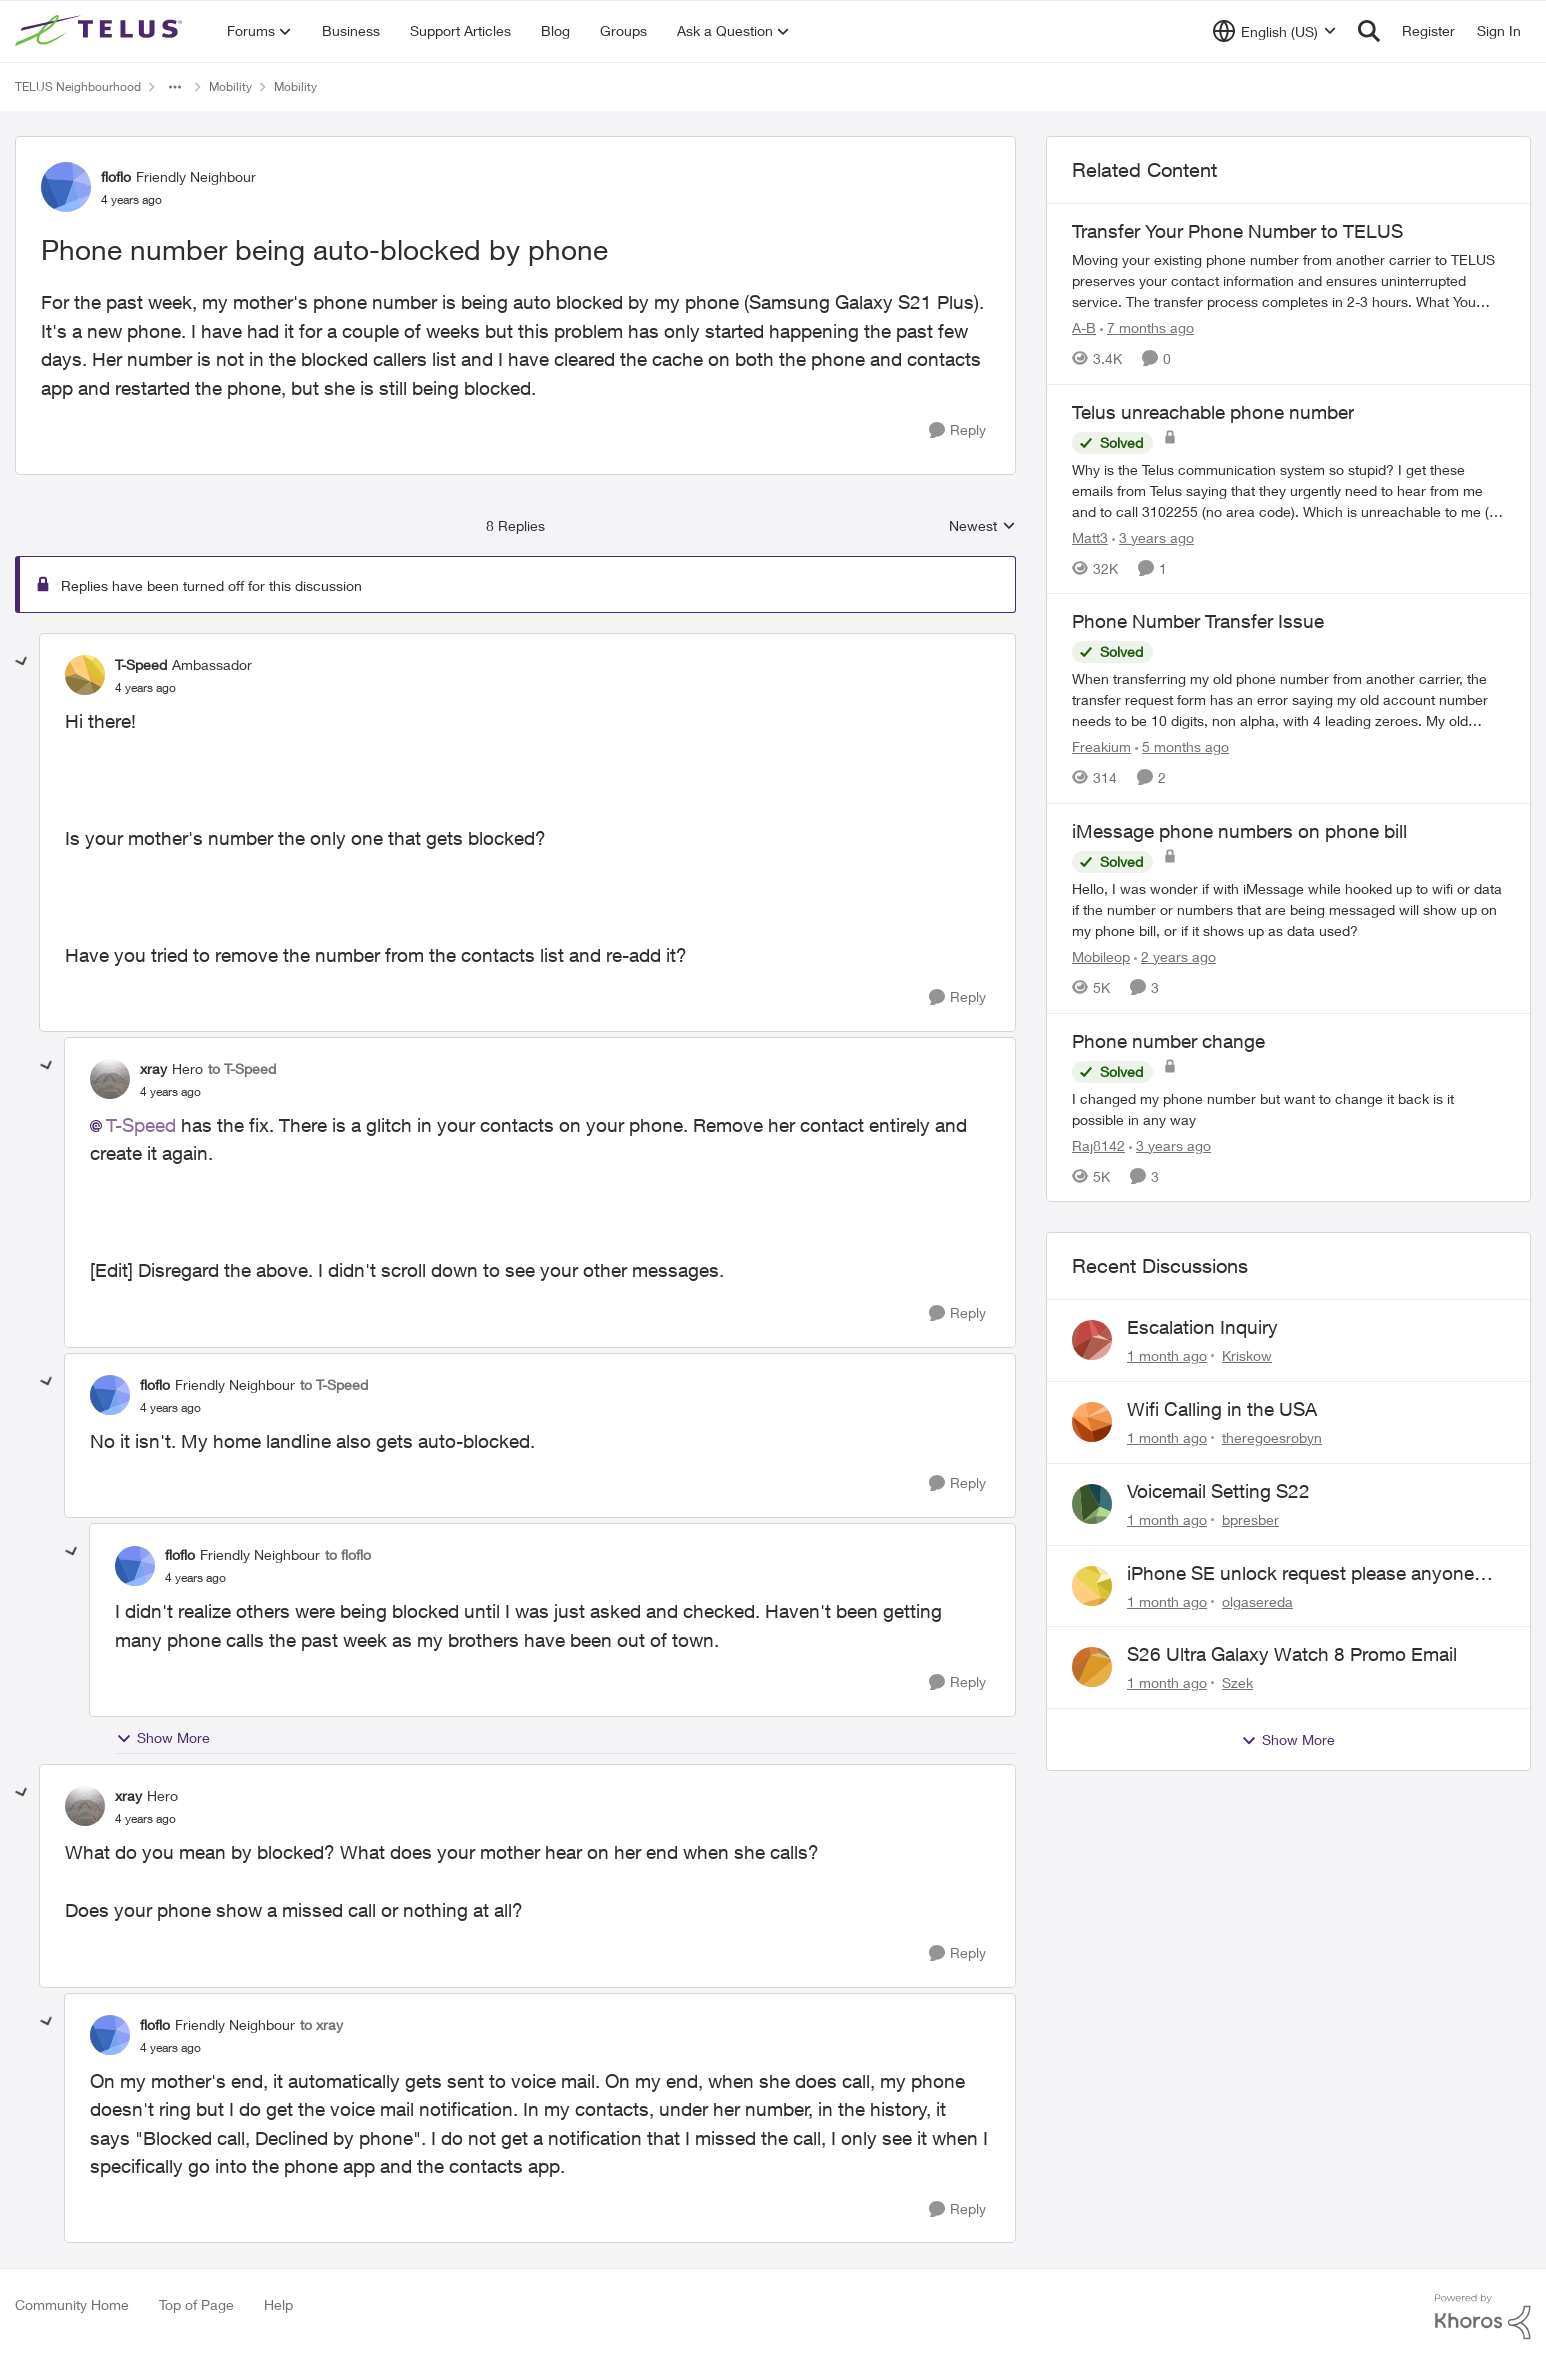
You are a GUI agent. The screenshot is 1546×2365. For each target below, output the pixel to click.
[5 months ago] (1182, 746)
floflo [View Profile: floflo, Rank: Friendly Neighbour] (116, 176)
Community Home (72, 2304)
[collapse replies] (22, 662)
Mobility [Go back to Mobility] (230, 86)
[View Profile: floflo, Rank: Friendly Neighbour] (66, 187)
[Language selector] (1274, 31)
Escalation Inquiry (1202, 1327)
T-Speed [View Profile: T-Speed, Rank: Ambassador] (141, 664)
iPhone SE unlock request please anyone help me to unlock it (1300, 1574)
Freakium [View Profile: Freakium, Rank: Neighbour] (1101, 746)
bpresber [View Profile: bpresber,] (1250, 1519)
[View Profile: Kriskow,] (1092, 1340)
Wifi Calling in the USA (1222, 1409)
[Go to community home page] (101, 31)
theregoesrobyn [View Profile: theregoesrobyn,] (1272, 1437)
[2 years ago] (1175, 956)
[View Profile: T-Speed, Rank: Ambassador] (85, 675)
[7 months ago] (1147, 327)
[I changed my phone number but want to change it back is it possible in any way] (1288, 1108)
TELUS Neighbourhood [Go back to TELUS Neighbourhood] (78, 86)
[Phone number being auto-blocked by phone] (145, 688)
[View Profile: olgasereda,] (1092, 1586)
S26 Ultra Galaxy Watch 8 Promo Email (1292, 1654)
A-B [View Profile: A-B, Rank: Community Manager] (1084, 327)
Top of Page (196, 2304)
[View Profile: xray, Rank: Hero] (110, 1079)
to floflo (348, 1554)
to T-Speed (242, 1068)
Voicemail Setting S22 (1218, 1491)
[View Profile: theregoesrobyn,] (1092, 1422)
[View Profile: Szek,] (1092, 1667)
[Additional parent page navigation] (175, 87)
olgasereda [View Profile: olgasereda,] (1257, 1600)
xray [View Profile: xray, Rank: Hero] (153, 1068)
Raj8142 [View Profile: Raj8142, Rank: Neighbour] (1098, 1144)
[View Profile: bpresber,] (1092, 1504)
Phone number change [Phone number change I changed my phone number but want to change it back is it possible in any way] (1168, 1041)
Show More (163, 1738)
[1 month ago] (1167, 1355)
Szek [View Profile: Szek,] (1237, 1682)
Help (278, 2304)
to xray (321, 2024)
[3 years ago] (1153, 536)
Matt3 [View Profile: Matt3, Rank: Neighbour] (1090, 536)
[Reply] (957, 430)
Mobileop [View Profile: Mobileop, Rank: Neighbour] (1101, 956)
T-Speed (141, 1125)
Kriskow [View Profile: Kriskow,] (1247, 1355)
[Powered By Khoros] (1483, 2317)
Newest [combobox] (982, 526)
